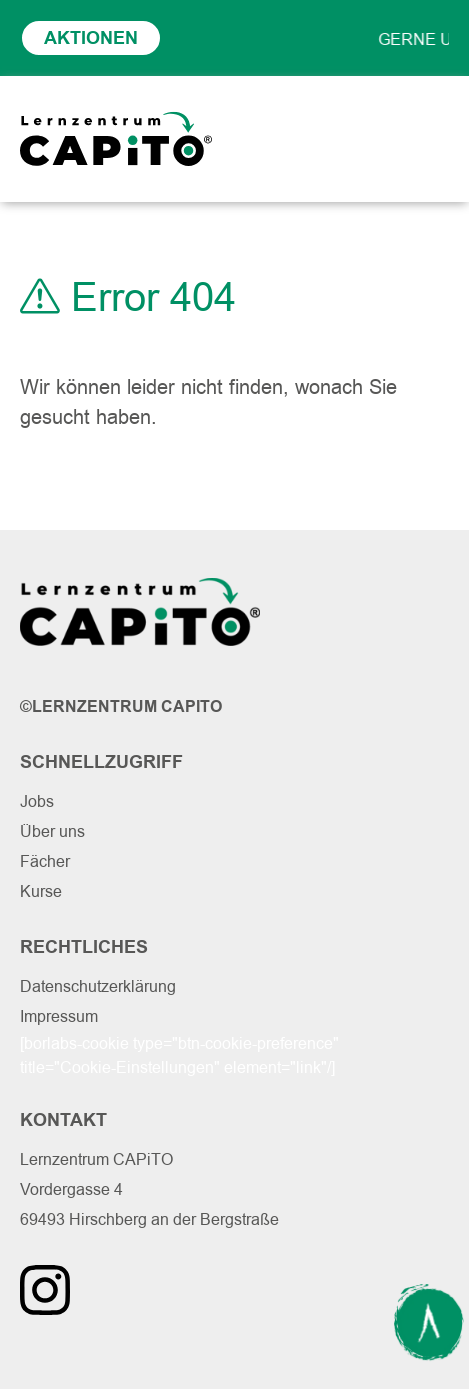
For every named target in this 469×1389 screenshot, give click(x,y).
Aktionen (91, 38)
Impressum (59, 1016)
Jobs (37, 801)
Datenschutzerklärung (98, 986)
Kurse (41, 891)
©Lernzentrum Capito (121, 706)
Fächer (45, 861)
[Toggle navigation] (428, 139)
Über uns (52, 831)
